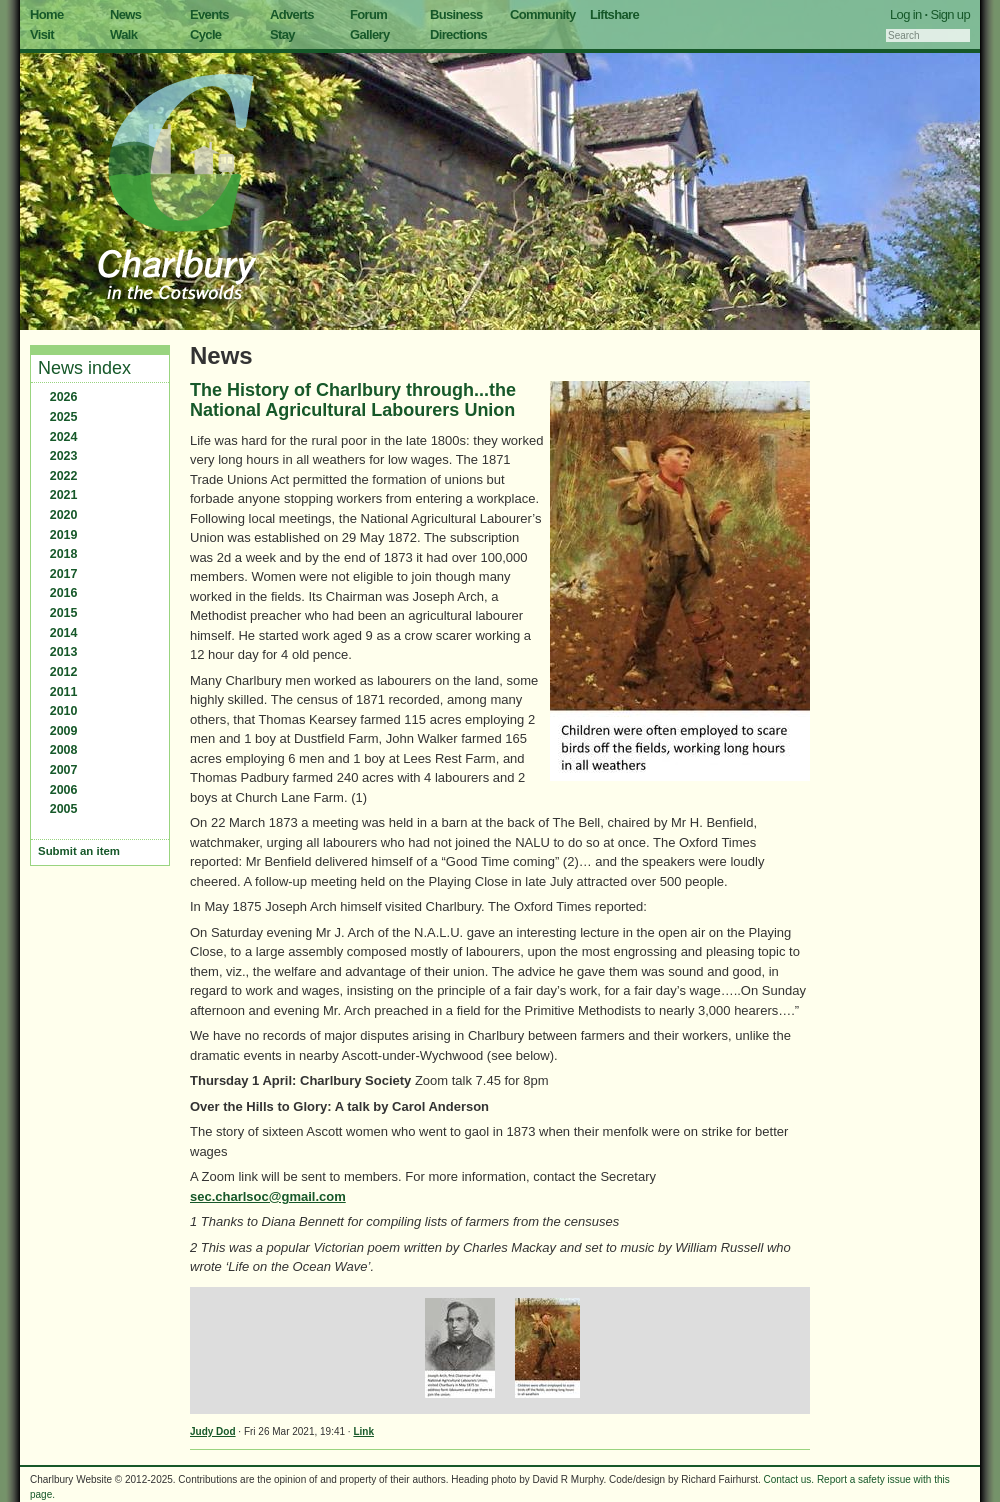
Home (47, 14)
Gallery (370, 34)
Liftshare (614, 14)
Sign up (950, 14)
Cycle (205, 34)
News (125, 14)
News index (84, 368)
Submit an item (79, 851)
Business (456, 14)
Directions (458, 34)
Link (363, 1431)
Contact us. (789, 1479)
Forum (368, 14)
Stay (282, 34)
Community (543, 14)
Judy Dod (213, 1431)
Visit (42, 34)
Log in (906, 14)
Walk (123, 34)
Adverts (292, 14)
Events (209, 14)
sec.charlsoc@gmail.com (268, 1196)
